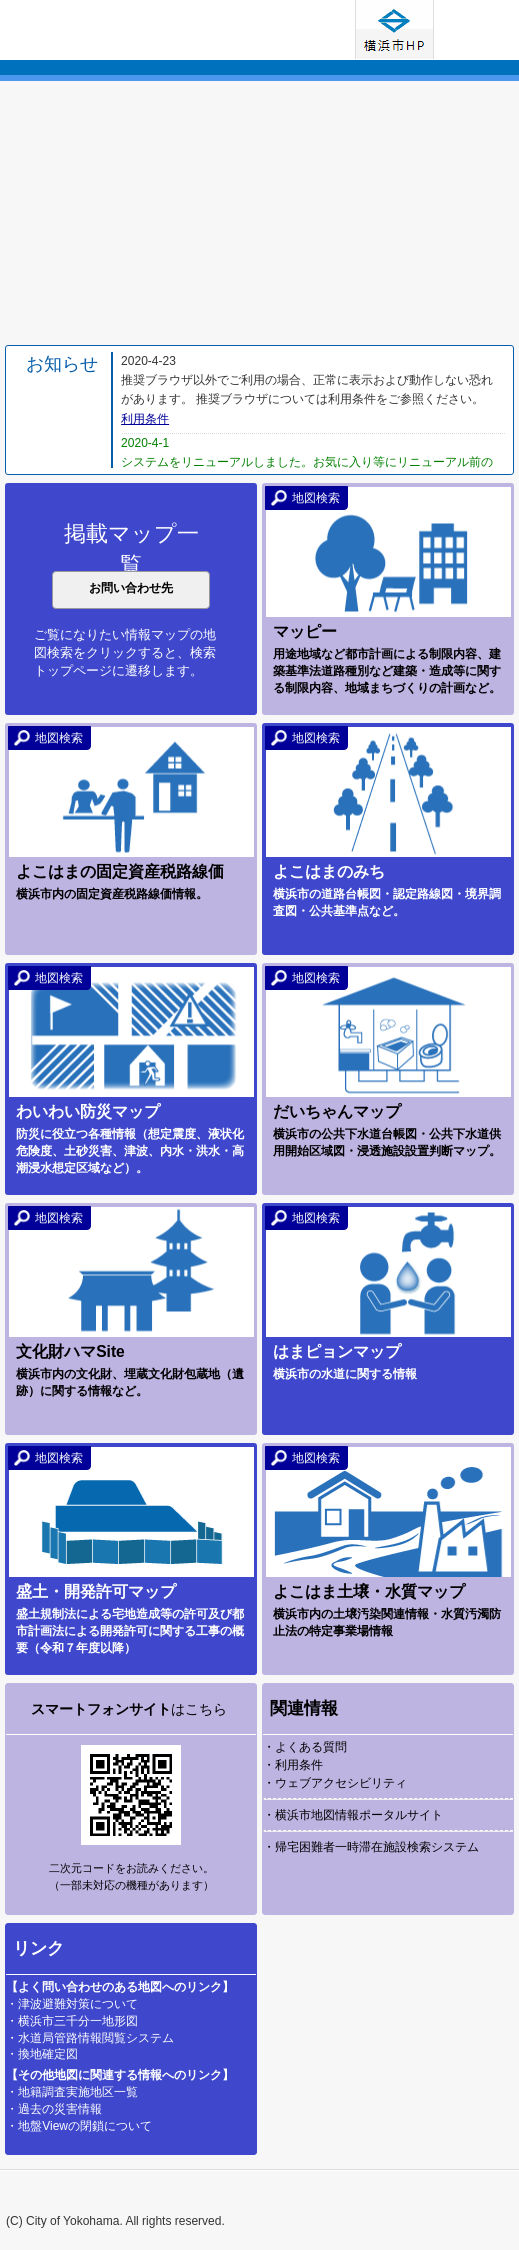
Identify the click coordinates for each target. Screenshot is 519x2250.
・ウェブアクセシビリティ (335, 1783)
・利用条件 (293, 1765)
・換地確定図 (42, 2054)
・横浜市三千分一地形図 (72, 2021)
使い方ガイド (474, 29)
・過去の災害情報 (54, 2109)
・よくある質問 (305, 1747)
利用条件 (145, 419)
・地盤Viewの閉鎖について (79, 2126)
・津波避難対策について (72, 2004)
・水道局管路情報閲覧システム (90, 2038)
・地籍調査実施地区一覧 (72, 2092)
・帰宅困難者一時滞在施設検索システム (371, 1847)
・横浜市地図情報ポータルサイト (353, 1815)
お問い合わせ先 (131, 588)
